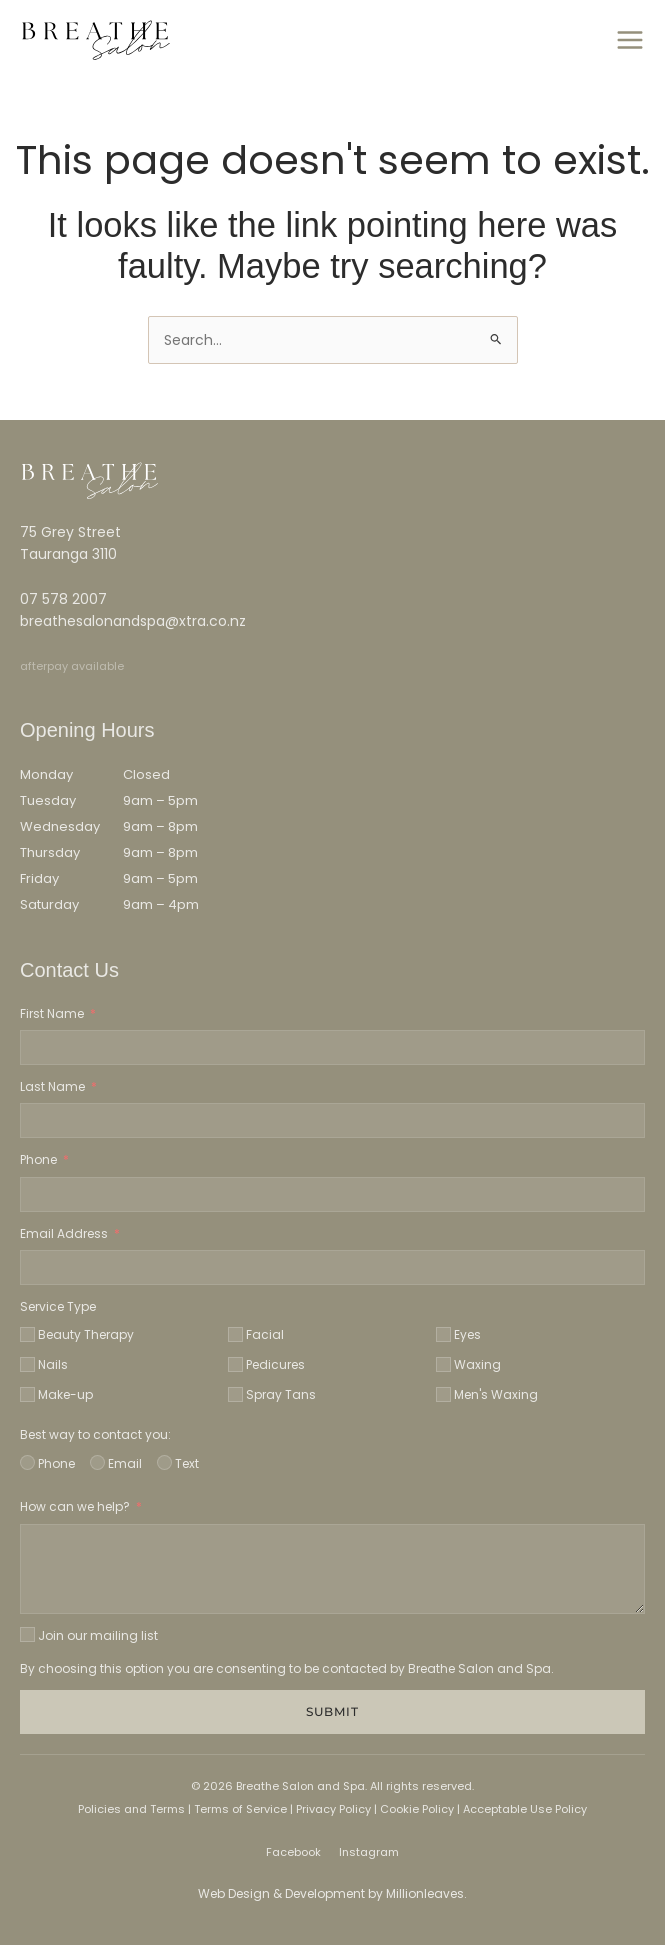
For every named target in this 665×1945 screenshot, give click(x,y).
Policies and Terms (131, 1809)
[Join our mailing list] (27, 1634)
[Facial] (235, 1334)
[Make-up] (27, 1394)
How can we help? (75, 1506)
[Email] (97, 1462)
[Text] (164, 1462)
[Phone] (27, 1462)
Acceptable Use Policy (525, 1809)
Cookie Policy (417, 1809)
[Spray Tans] (235, 1394)
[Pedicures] (235, 1364)
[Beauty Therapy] (27, 1334)
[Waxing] (443, 1364)
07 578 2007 (63, 599)
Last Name (52, 1086)
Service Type (58, 1306)
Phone (38, 1159)
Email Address (64, 1233)
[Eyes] (443, 1334)
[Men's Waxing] (443, 1394)
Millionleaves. (426, 1893)
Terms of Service (239, 1809)
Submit (332, 1711)
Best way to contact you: (95, 1434)
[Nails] (27, 1364)
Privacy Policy (333, 1809)
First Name (52, 1013)
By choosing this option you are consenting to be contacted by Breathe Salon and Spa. (287, 1668)
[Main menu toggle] (629, 40)
